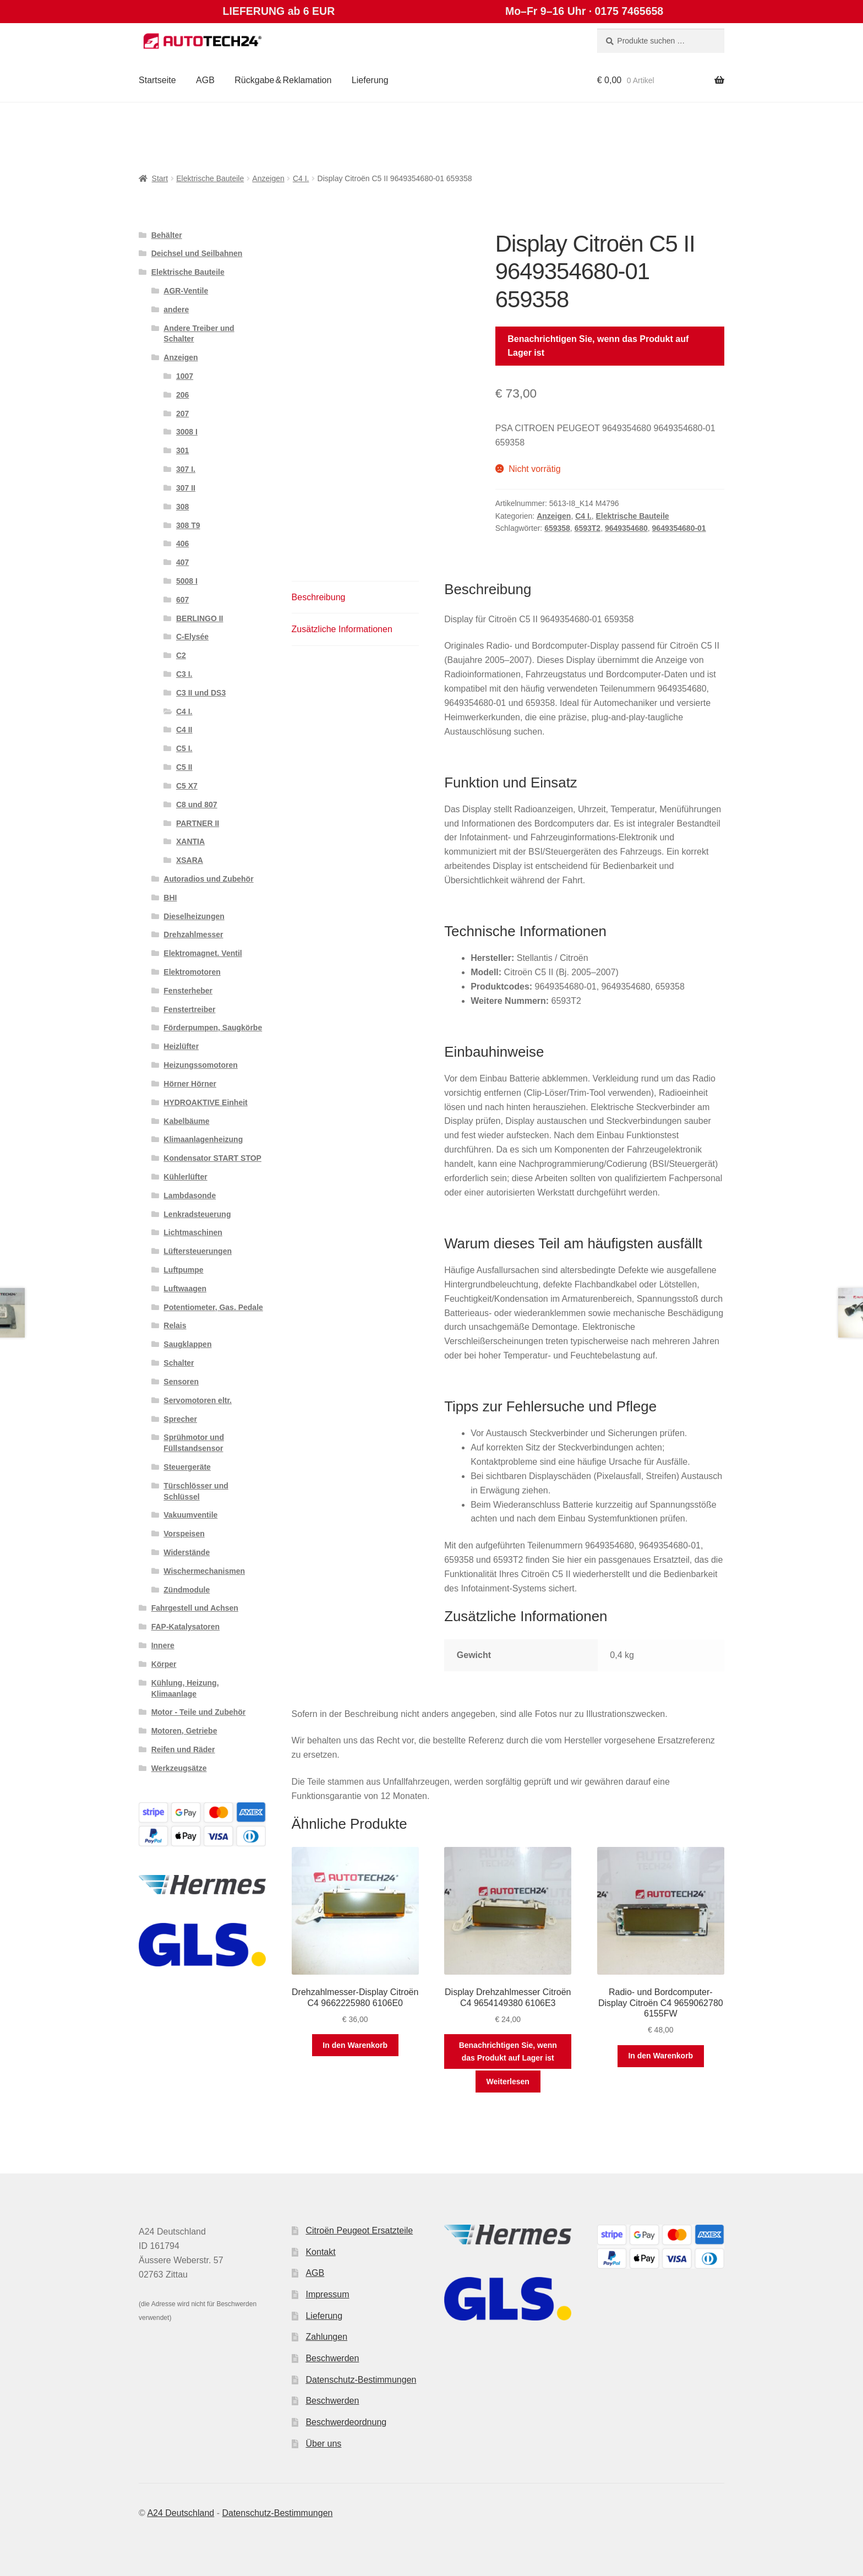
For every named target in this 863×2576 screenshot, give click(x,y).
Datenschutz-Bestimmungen (360, 2379)
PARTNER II (197, 823)
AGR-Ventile (185, 290)
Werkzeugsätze (179, 1768)
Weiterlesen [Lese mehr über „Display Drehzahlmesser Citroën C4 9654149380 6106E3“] (508, 2081)
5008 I (187, 581)
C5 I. (184, 748)
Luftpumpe (183, 1269)
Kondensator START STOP (212, 1158)
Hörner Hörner (189, 1083)
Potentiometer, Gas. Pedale (213, 1307)
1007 (184, 376)
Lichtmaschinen (192, 1232)
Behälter (166, 235)
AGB (205, 80)
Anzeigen (268, 178)
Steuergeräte (187, 1467)
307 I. (185, 469)
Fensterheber (187, 990)
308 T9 (188, 525)
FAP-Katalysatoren (185, 1626)
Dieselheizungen (193, 916)
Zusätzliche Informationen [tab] (342, 629)
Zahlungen (326, 2336)
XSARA (189, 860)
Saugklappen (187, 1344)
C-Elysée (192, 636)
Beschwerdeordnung (345, 2422)
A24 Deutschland (180, 2513)
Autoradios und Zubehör (208, 878)
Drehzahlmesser (193, 934)
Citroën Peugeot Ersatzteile (359, 2230)
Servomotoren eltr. (197, 1400)
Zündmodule (186, 1589)
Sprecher (180, 1419)
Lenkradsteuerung (197, 1214)
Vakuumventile (190, 1514)
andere (176, 309)
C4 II (184, 729)
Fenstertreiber (189, 1009)
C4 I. (301, 178)
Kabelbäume (186, 1121)
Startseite (157, 80)
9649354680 (626, 528)
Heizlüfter (181, 1046)
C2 (181, 655)
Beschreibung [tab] (319, 597)
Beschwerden (332, 2358)
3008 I (187, 431)
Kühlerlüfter (185, 1176)
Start (160, 178)
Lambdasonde (189, 1195)
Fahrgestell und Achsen (194, 1608)
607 (182, 599)
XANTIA (190, 841)
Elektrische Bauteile (210, 178)
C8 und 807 (196, 804)
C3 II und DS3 (201, 692)
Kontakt (320, 2252)
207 (182, 413)
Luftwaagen (184, 1288)
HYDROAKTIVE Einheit (205, 1102)
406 (182, 543)
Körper (164, 1664)
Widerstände (186, 1552)
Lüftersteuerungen (197, 1251)
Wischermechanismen (204, 1571)
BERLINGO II (199, 618)
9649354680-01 (679, 528)
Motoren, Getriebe (184, 1730)
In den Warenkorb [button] (355, 2045)
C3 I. (184, 674)
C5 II (184, 767)
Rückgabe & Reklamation (282, 80)
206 (182, 394)
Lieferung (370, 80)
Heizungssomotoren (200, 1065)
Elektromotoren (191, 972)
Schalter (178, 1362)
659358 (557, 528)
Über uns (323, 2443)
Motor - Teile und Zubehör (198, 1712)
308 (182, 506)
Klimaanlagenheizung (203, 1139)
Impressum (327, 2294)
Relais (174, 1325)
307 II (185, 487)
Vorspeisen (183, 1533)
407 (182, 562)
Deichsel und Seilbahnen (197, 253)
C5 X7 (187, 785)
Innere (162, 1645)
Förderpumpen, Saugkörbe (212, 1027)
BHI (170, 897)
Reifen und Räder (183, 1749)
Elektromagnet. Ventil (202, 953)
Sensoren (181, 1381)
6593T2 (587, 528)
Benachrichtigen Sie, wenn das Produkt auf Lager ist (598, 346)
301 (182, 450)
